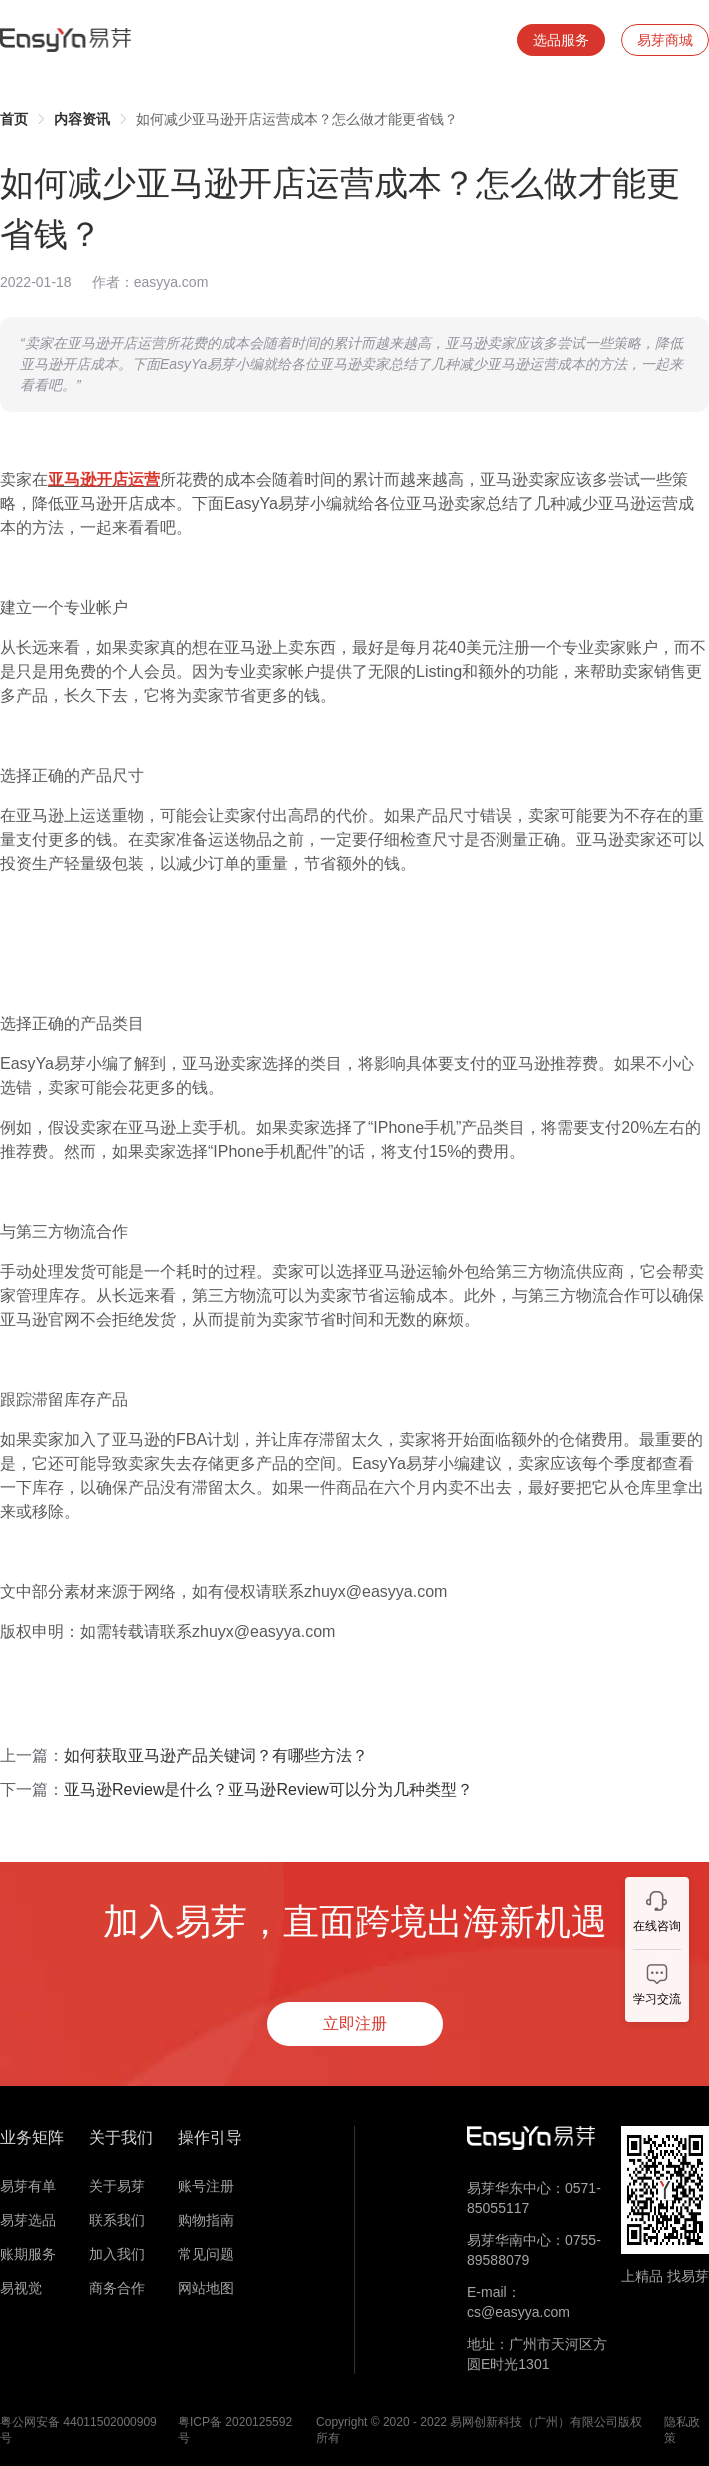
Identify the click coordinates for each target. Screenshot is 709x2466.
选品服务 (561, 40)
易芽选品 (28, 2220)
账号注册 (206, 2186)
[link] (14, 119)
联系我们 (117, 2220)
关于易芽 (117, 2186)
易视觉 (21, 2288)
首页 (14, 119)
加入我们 (117, 2254)
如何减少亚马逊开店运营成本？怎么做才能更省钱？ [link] (297, 119)
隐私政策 (682, 2430)
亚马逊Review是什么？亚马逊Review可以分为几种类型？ (268, 1789)
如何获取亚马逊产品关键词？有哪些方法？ (216, 1755)
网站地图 (206, 2288)
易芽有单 (28, 2186)
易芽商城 (665, 40)
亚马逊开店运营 (104, 479)
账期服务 (28, 2254)
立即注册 (355, 2023)
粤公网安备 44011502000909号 (78, 2430)
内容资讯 (82, 119)
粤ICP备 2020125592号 (235, 2430)
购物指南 (206, 2220)
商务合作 (117, 2288)
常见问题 (206, 2254)
